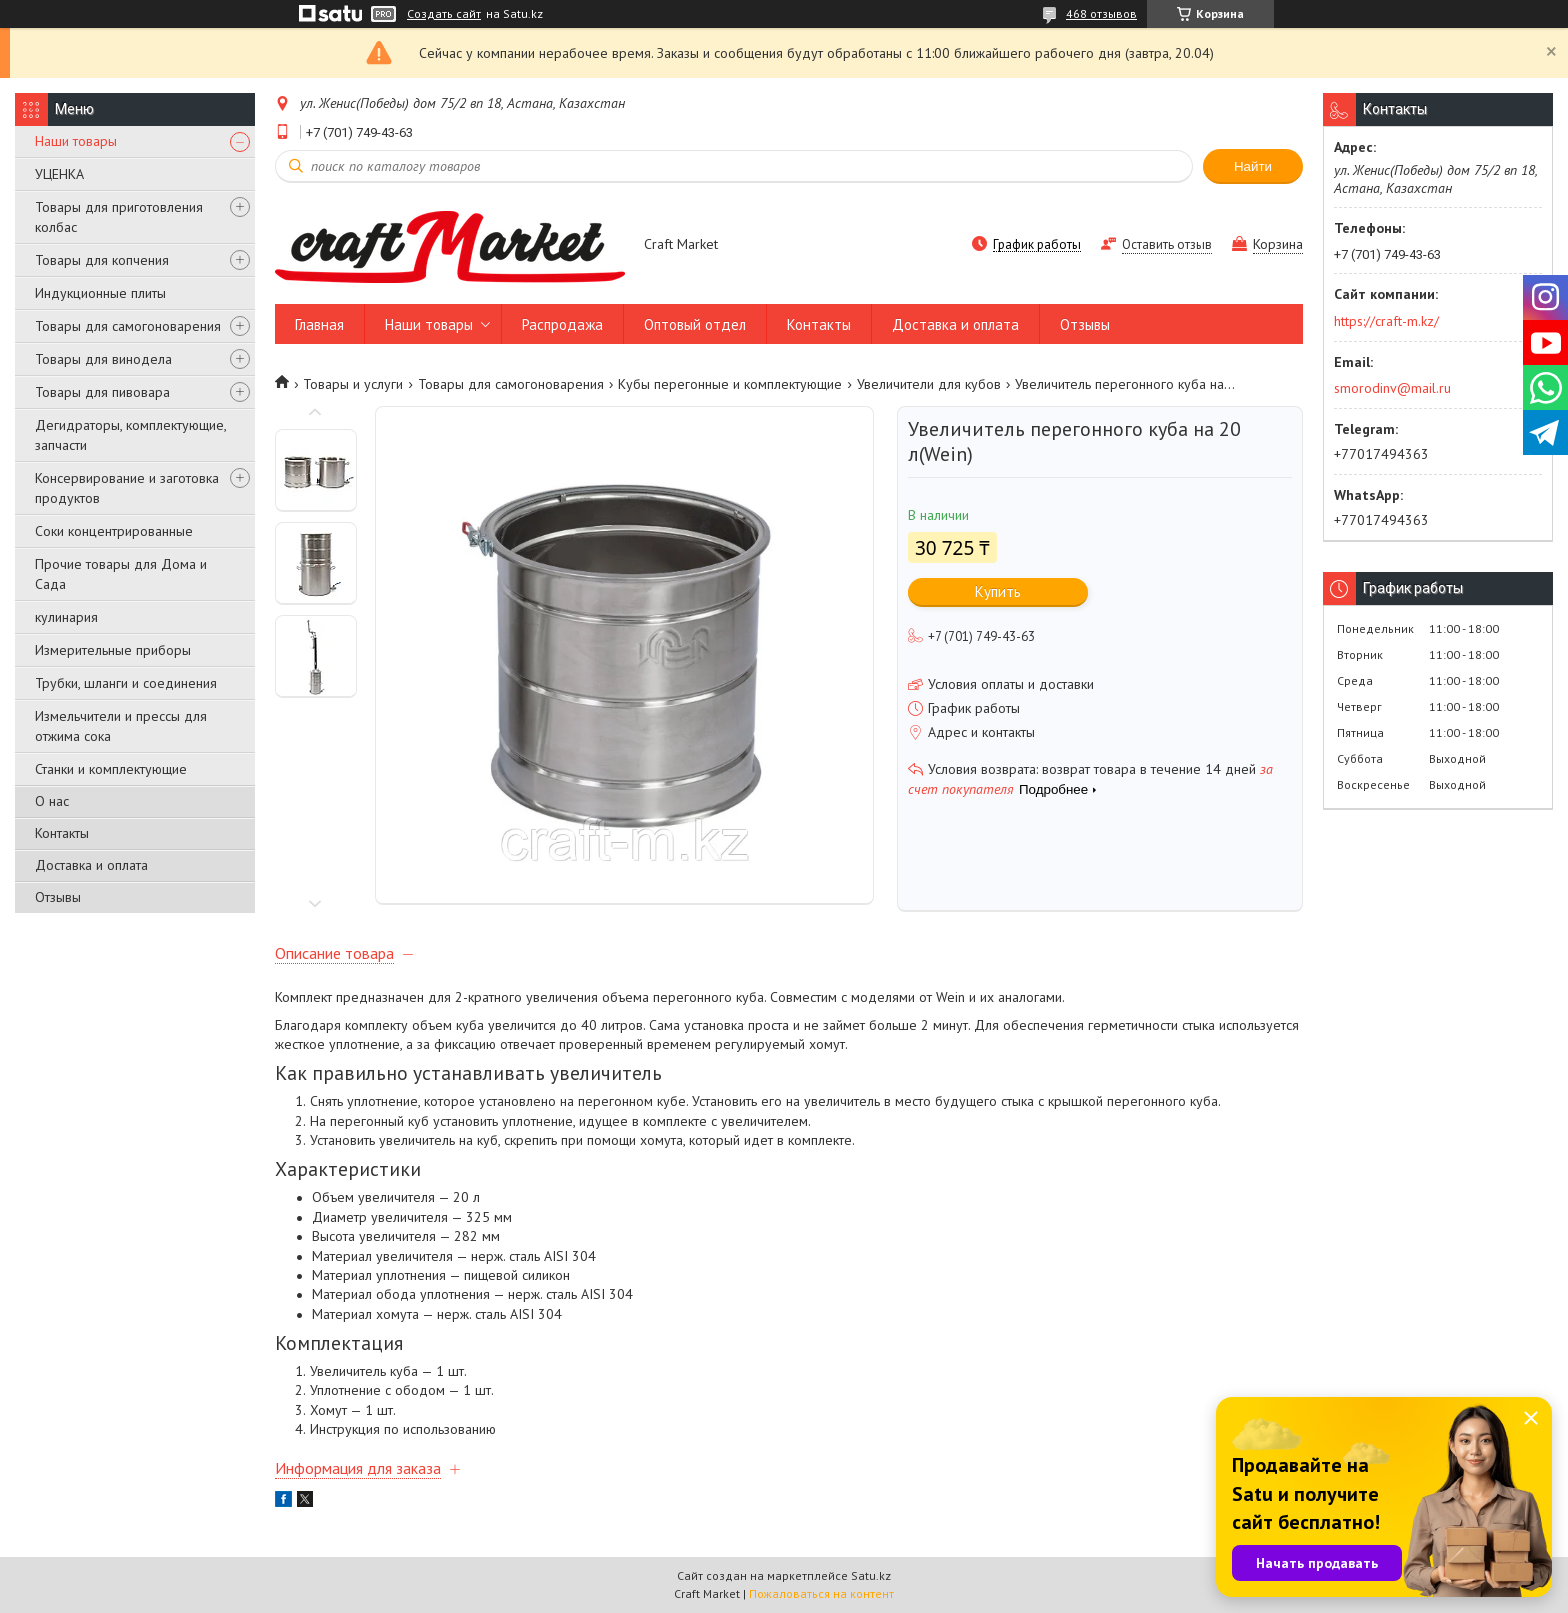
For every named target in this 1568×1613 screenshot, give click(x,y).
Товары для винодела (103, 359)
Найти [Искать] (1253, 166)
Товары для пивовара (102, 392)
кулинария (66, 617)
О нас (52, 801)
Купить (998, 591)
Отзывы (58, 897)
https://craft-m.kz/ (1386, 321)
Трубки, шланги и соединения (126, 683)
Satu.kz (871, 1575)
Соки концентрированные (114, 531)
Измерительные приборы (113, 650)
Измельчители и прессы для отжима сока (121, 726)
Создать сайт (444, 14)
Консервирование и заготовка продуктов (127, 488)
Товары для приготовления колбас (119, 217)
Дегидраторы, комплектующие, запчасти (130, 435)
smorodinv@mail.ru (1392, 388)
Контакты (62, 833)
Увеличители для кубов (929, 384)
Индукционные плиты (100, 293)
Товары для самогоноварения (128, 326)
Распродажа (562, 324)
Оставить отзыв (1167, 244)
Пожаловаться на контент (821, 1593)
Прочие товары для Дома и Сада (121, 574)
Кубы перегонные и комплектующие (730, 384)
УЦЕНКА (59, 174)
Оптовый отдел (695, 324)
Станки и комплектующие (111, 769)
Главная (319, 324)
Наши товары (76, 141)
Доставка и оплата (91, 865)
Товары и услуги (353, 384)
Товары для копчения (102, 260)
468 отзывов (1101, 13)
